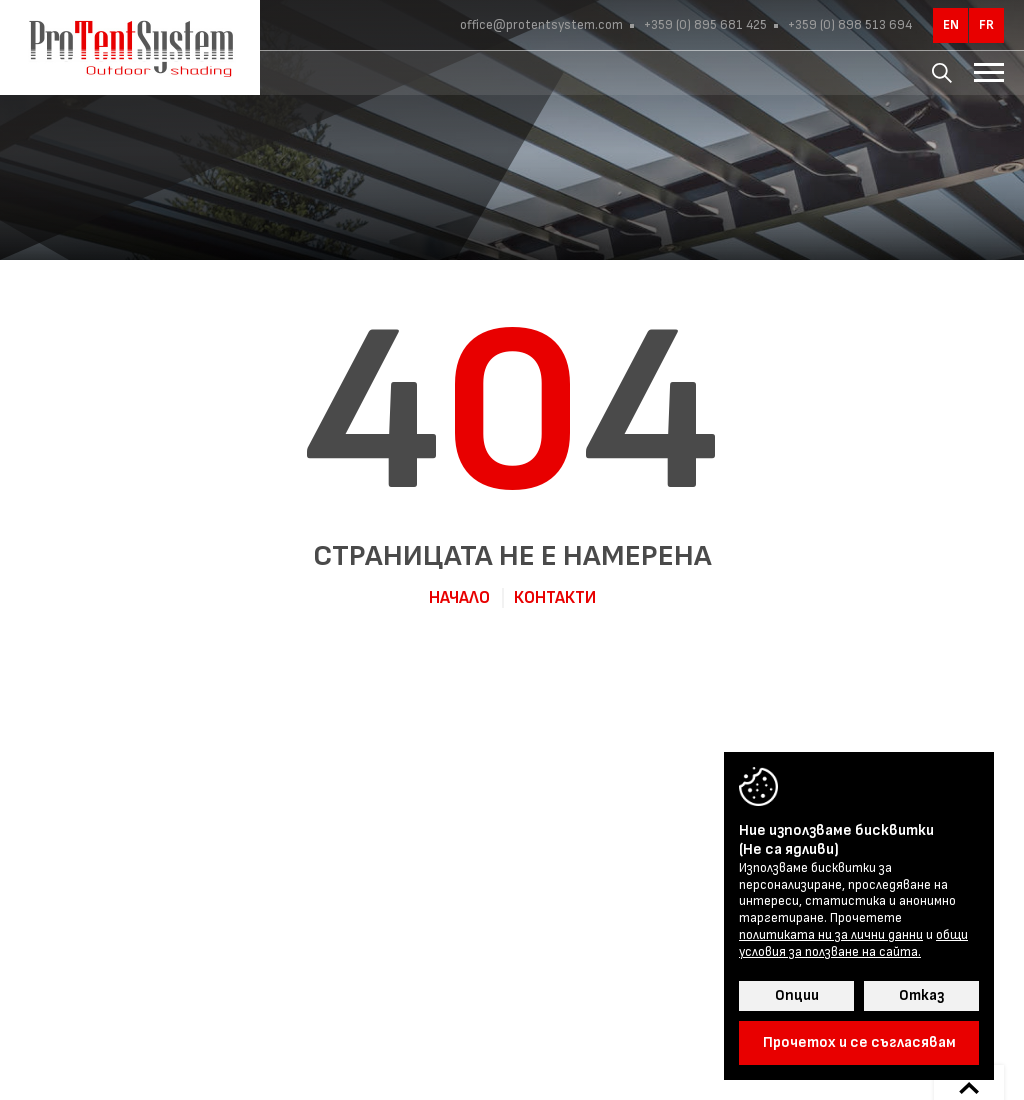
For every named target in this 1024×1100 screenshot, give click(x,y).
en (951, 25)
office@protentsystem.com (541, 25)
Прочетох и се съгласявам (859, 1042)
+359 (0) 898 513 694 (848, 25)
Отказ (921, 995)
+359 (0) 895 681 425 (704, 25)
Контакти (555, 598)
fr (986, 25)
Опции (797, 995)
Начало (459, 598)
